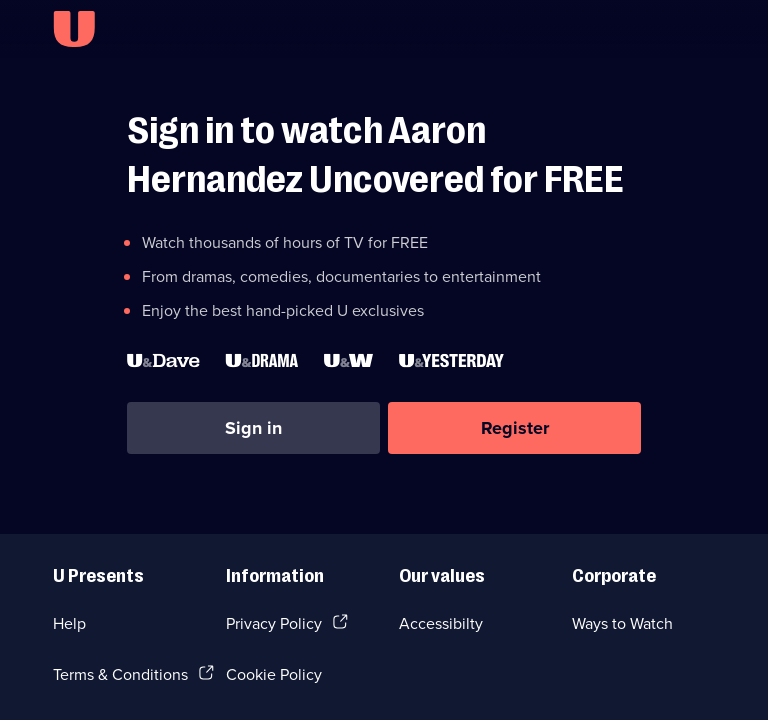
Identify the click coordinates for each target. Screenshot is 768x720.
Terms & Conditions (120, 674)
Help (69, 623)
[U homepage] (74, 29)
